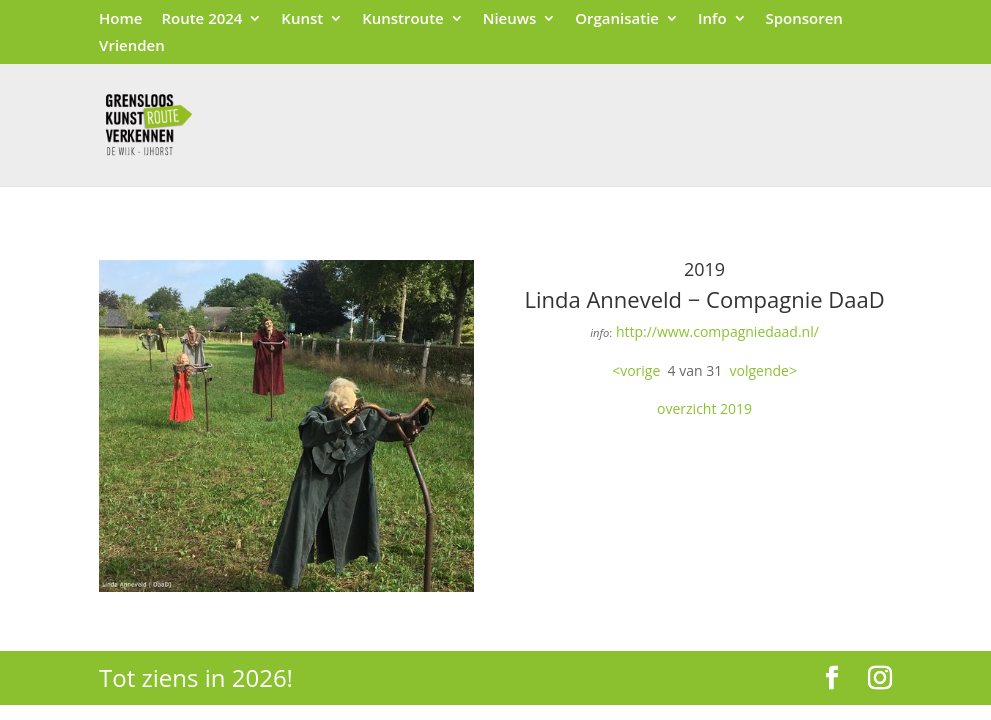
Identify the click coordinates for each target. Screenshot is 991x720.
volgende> (763, 370)
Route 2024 (201, 19)
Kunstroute (403, 19)
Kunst (302, 19)
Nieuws (510, 19)
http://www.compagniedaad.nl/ (717, 331)
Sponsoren (803, 19)
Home (120, 19)
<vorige (636, 370)
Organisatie (617, 19)
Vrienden (132, 46)
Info (712, 19)
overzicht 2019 (704, 408)
